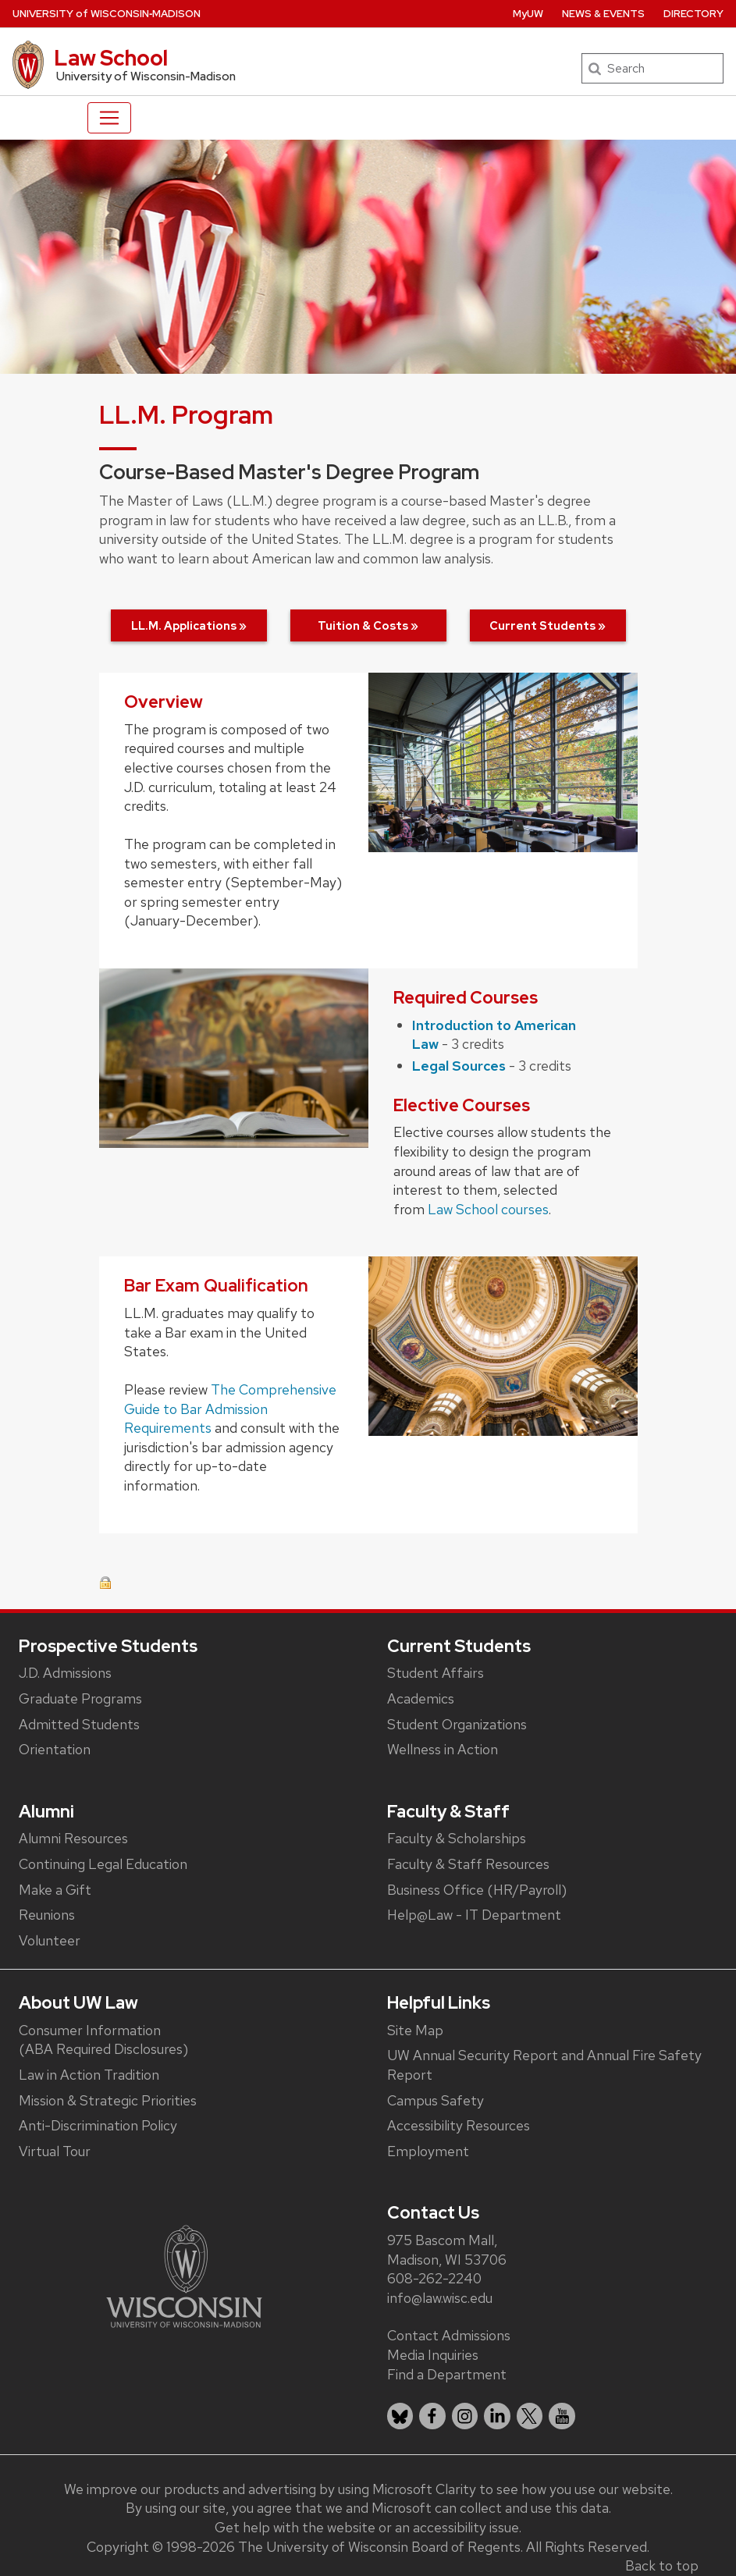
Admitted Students (79, 1724)
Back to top (662, 2565)
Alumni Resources (73, 1838)
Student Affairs (435, 1673)
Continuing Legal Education (103, 1864)
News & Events (603, 13)
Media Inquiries (432, 2355)
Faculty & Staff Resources (468, 1864)
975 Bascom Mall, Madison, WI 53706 (447, 2250)
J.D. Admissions (65, 1673)
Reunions (47, 1915)
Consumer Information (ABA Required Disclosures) (103, 2040)
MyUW (528, 13)
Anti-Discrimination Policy (98, 2125)
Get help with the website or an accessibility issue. (368, 2527)
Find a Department (447, 2374)
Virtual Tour (55, 2151)
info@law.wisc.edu (439, 2298)
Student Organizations (457, 1724)
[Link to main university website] (184, 2274)
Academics (420, 1698)
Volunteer (49, 1940)
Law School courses (488, 1209)
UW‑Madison (106, 13)
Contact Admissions (448, 2335)
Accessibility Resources (458, 2125)
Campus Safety (435, 2100)
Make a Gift (55, 1890)
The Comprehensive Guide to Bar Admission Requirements (230, 1408)
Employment (428, 2151)
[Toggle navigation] (109, 117)
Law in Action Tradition (89, 2075)
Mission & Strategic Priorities (108, 2100)
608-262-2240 (434, 2278)
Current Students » (547, 625)
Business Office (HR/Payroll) (477, 1890)
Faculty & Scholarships (456, 1838)
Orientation (55, 1749)
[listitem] (400, 2416)
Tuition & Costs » (368, 625)
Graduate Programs (80, 1698)
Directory (693, 13)
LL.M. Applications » (189, 625)
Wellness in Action (442, 1749)
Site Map (415, 2030)
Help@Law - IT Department (474, 1915)
